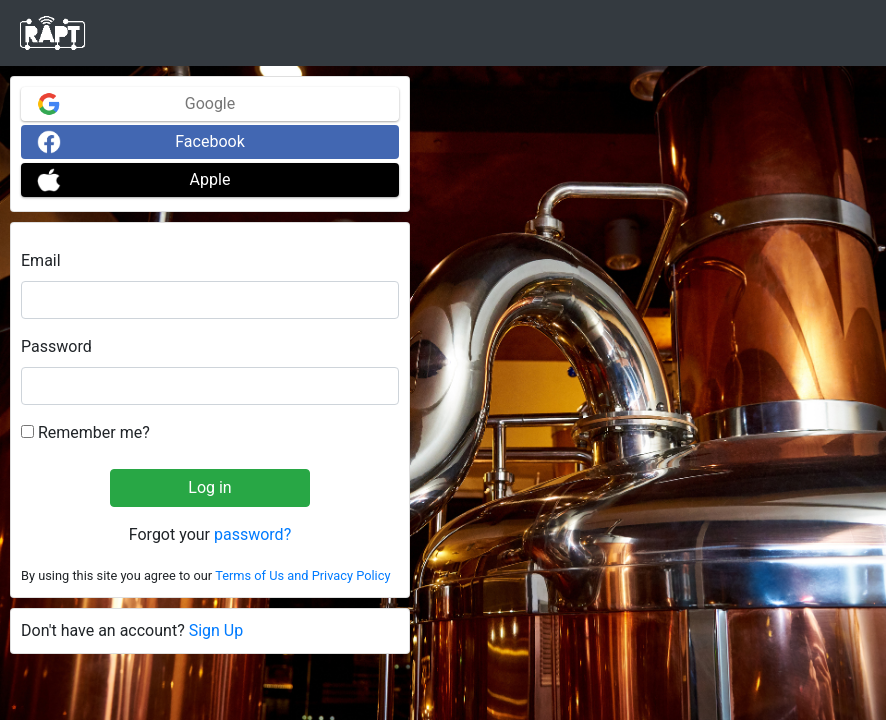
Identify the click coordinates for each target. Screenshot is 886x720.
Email (41, 260)
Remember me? (85, 432)
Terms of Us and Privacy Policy (302, 575)
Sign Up (216, 630)
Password (56, 346)
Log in (209, 487)
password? (252, 534)
